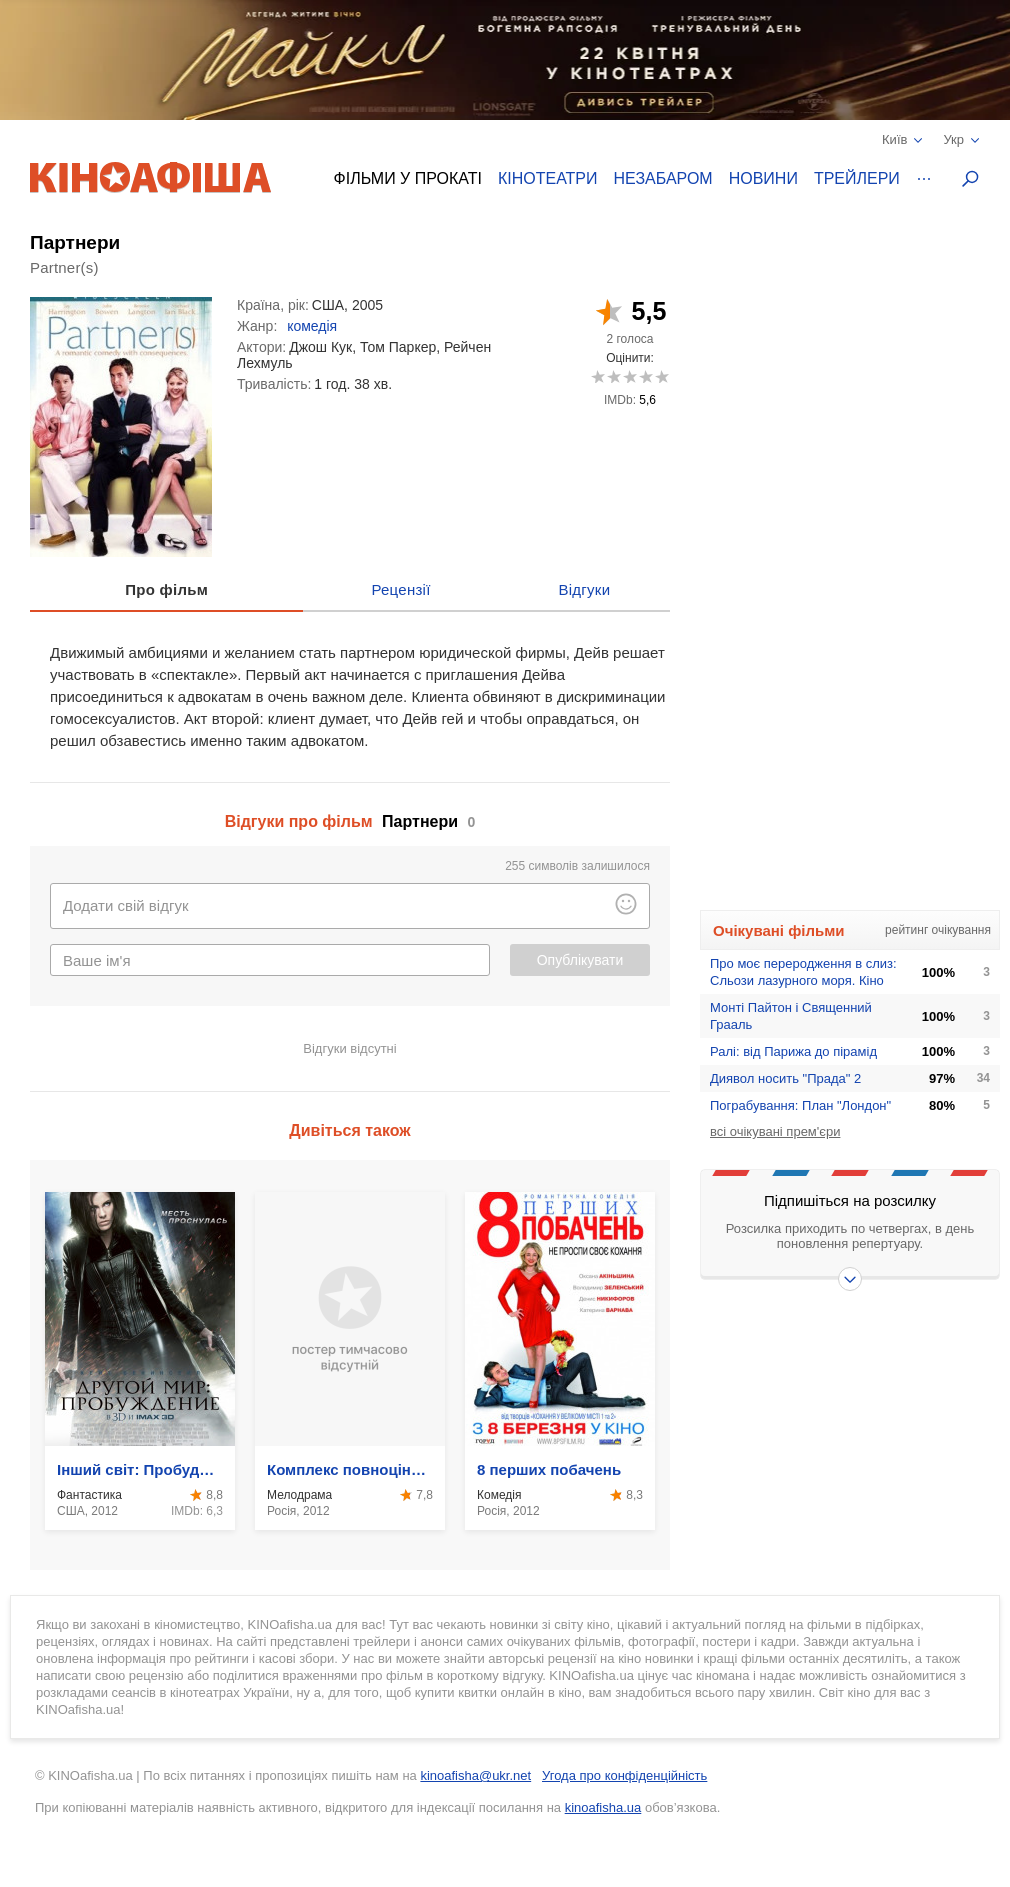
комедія (312, 326)
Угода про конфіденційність (624, 1775)
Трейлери (857, 178)
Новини (763, 178)
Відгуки (584, 589)
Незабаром (663, 178)
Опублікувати (580, 960)
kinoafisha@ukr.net (475, 1775)
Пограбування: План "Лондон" (800, 1105)
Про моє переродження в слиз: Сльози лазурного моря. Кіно (803, 972)
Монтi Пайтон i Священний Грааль (791, 1016)
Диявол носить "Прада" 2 (785, 1078)
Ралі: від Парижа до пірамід (793, 1051)
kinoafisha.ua (603, 1807)
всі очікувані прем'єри (775, 1131)
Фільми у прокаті (408, 178)
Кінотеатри (548, 178)
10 (661, 376)
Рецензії (400, 589)
